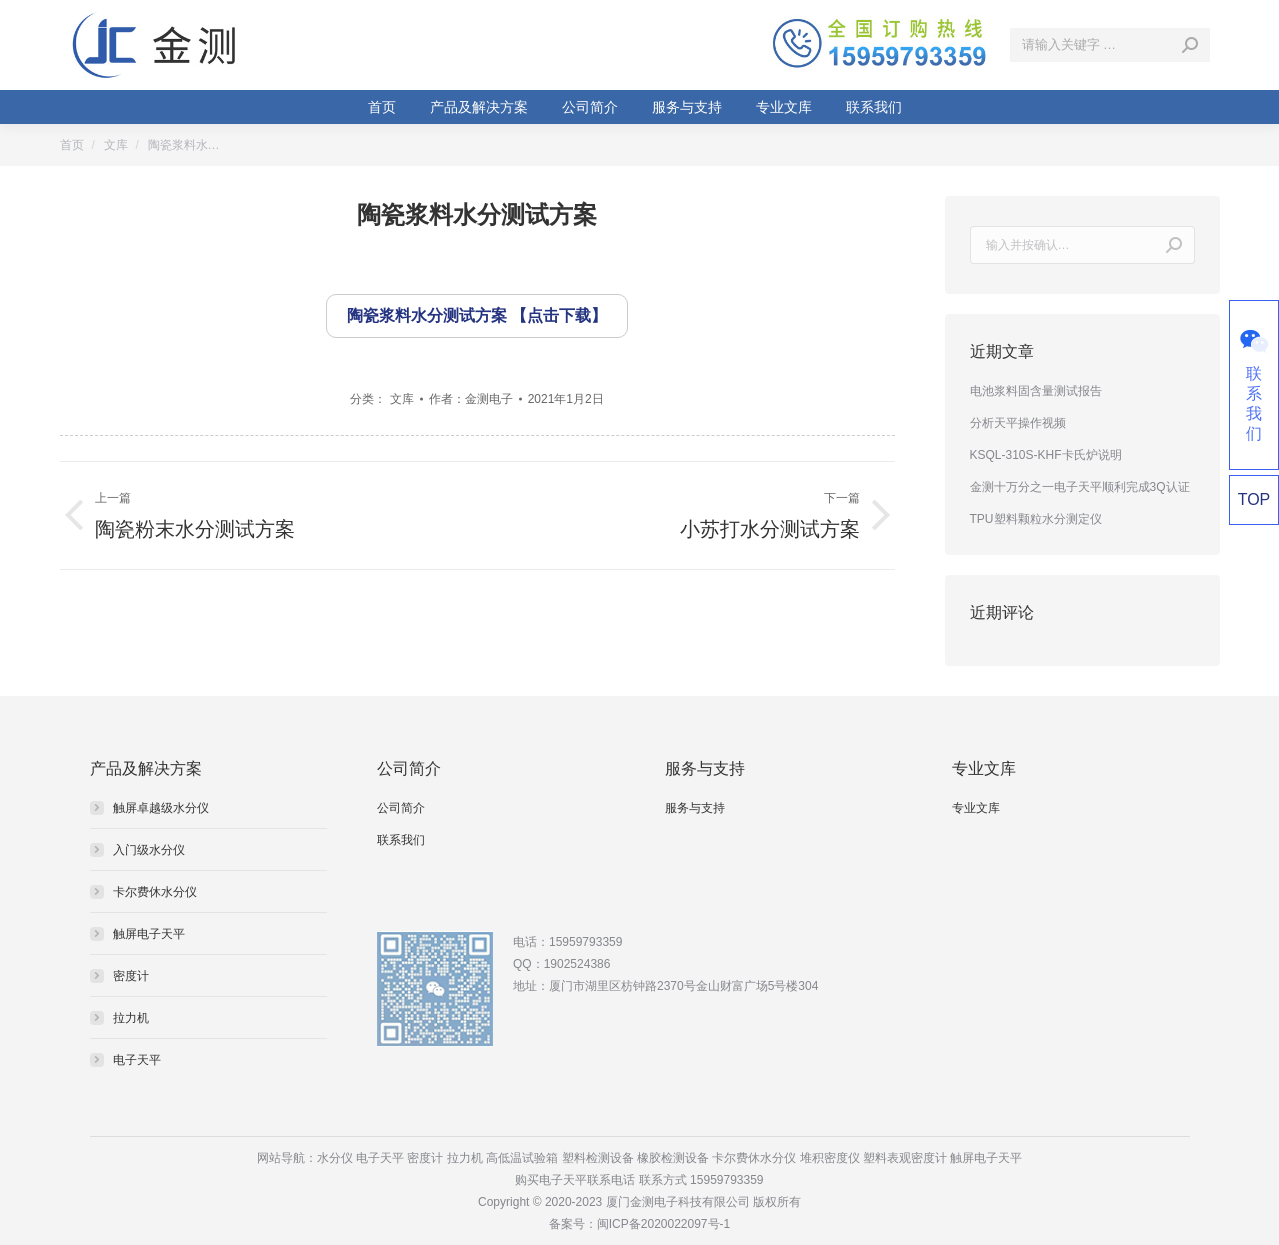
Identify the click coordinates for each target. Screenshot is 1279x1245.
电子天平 (137, 1060)
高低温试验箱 (522, 1158)
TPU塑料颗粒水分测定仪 (1036, 519)
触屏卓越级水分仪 (161, 808)
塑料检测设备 (598, 1158)
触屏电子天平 (149, 934)
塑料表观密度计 (905, 1158)
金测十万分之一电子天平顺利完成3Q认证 (1080, 487)
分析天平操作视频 (1018, 423)
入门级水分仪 (149, 850)
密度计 (131, 976)
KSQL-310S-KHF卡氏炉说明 (1046, 455)
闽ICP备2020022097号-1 (663, 1224)
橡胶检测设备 (673, 1158)
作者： (471, 399)
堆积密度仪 (830, 1158)
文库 (402, 399)
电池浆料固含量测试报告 (1036, 391)
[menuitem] (382, 107)
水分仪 (335, 1158)
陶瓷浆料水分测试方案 (427, 315)
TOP (1254, 499)
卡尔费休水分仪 (155, 892)
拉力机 (131, 1018)
